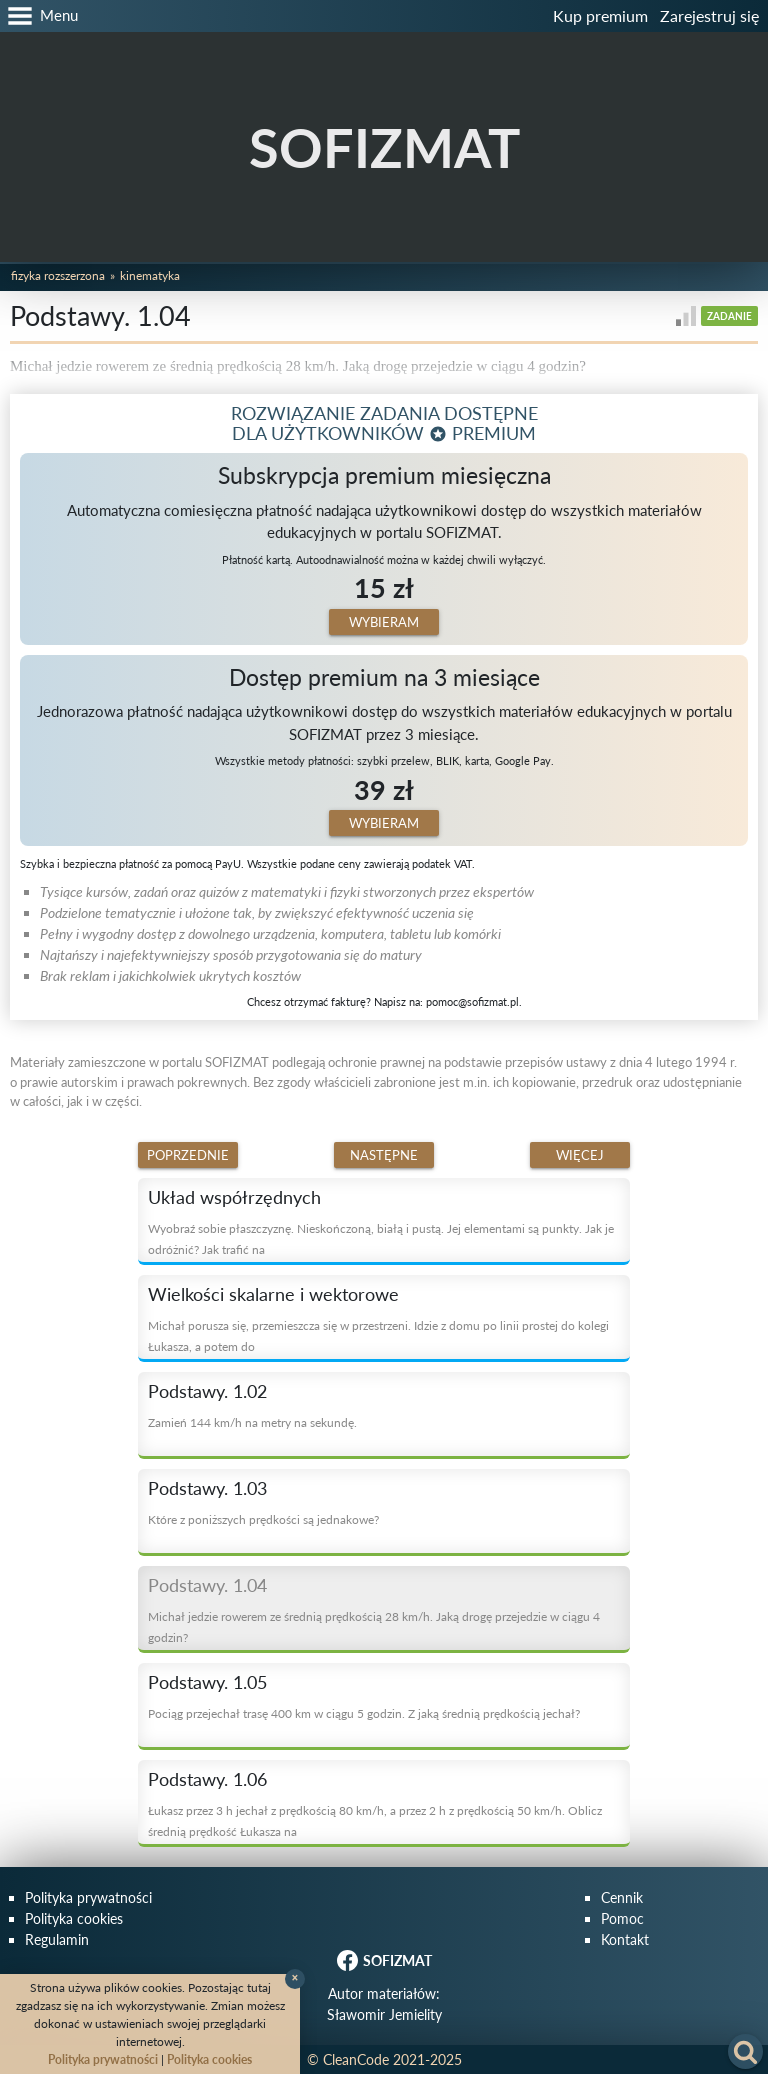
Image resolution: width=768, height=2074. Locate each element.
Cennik (622, 1897)
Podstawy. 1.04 (207, 1585)
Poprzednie (188, 1155)
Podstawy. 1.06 (207, 1779)
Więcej (580, 1155)
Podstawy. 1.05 (207, 1682)
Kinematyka (150, 275)
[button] (39, 16)
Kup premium (600, 15)
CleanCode (356, 2059)
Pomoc (622, 1918)
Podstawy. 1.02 (207, 1391)
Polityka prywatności (88, 1897)
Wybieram (384, 622)
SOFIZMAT (384, 147)
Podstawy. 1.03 (207, 1488)
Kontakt (625, 1939)
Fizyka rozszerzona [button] (58, 275)
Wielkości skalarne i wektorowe (273, 1294)
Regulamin (57, 1939)
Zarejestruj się (709, 15)
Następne (384, 1155)
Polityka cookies (74, 1918)
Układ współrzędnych (234, 1197)
